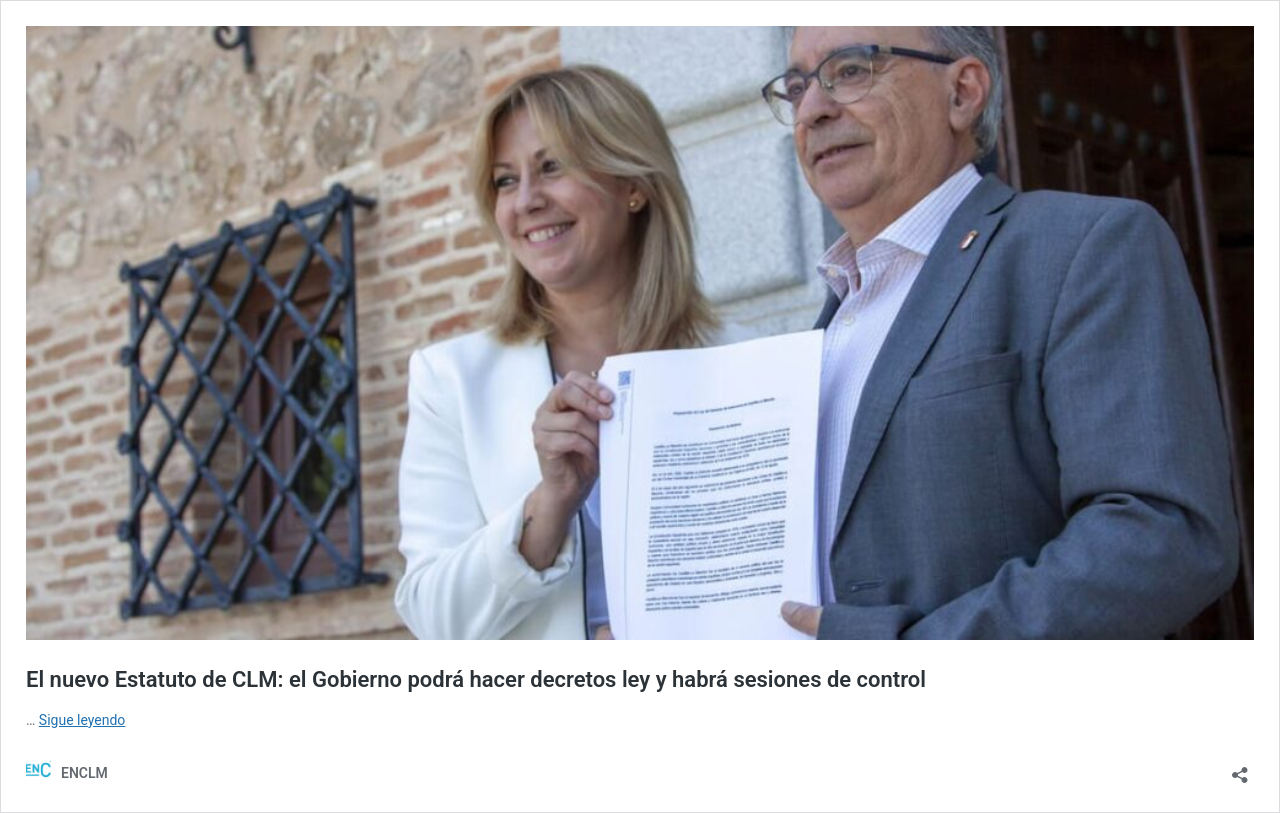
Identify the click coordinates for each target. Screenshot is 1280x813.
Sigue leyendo (82, 720)
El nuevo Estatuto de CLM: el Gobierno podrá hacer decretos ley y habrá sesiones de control (476, 679)
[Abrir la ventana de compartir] (1240, 768)
